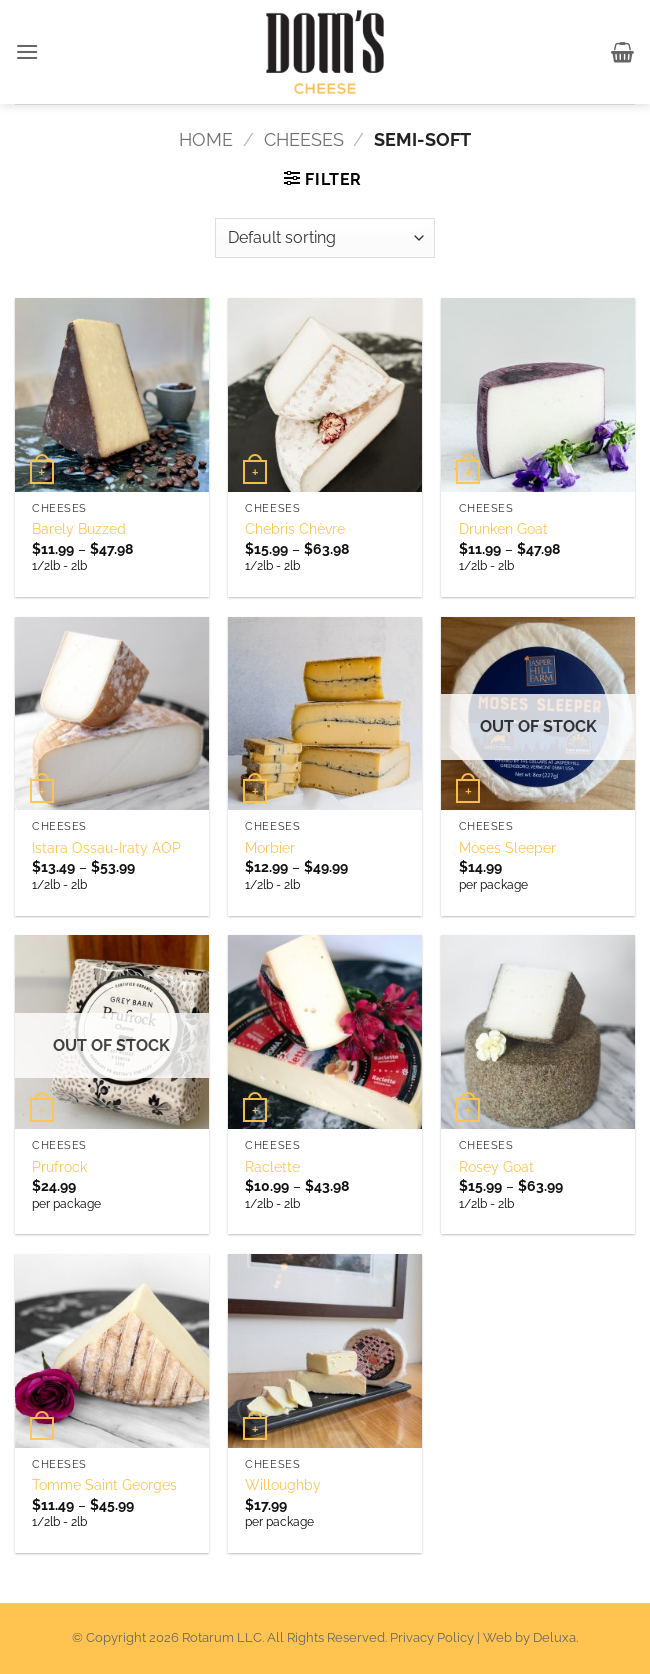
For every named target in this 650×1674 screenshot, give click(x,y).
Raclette (272, 1166)
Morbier (270, 847)
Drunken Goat (503, 528)
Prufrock (59, 1166)
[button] (28, 51)
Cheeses (304, 139)
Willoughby (283, 1484)
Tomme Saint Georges (104, 1484)
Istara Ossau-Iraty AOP (106, 847)
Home (206, 139)
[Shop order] (324, 238)
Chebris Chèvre (295, 528)
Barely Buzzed (79, 528)
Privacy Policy (432, 1637)
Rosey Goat (496, 1166)
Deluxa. (555, 1637)
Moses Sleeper (507, 847)
